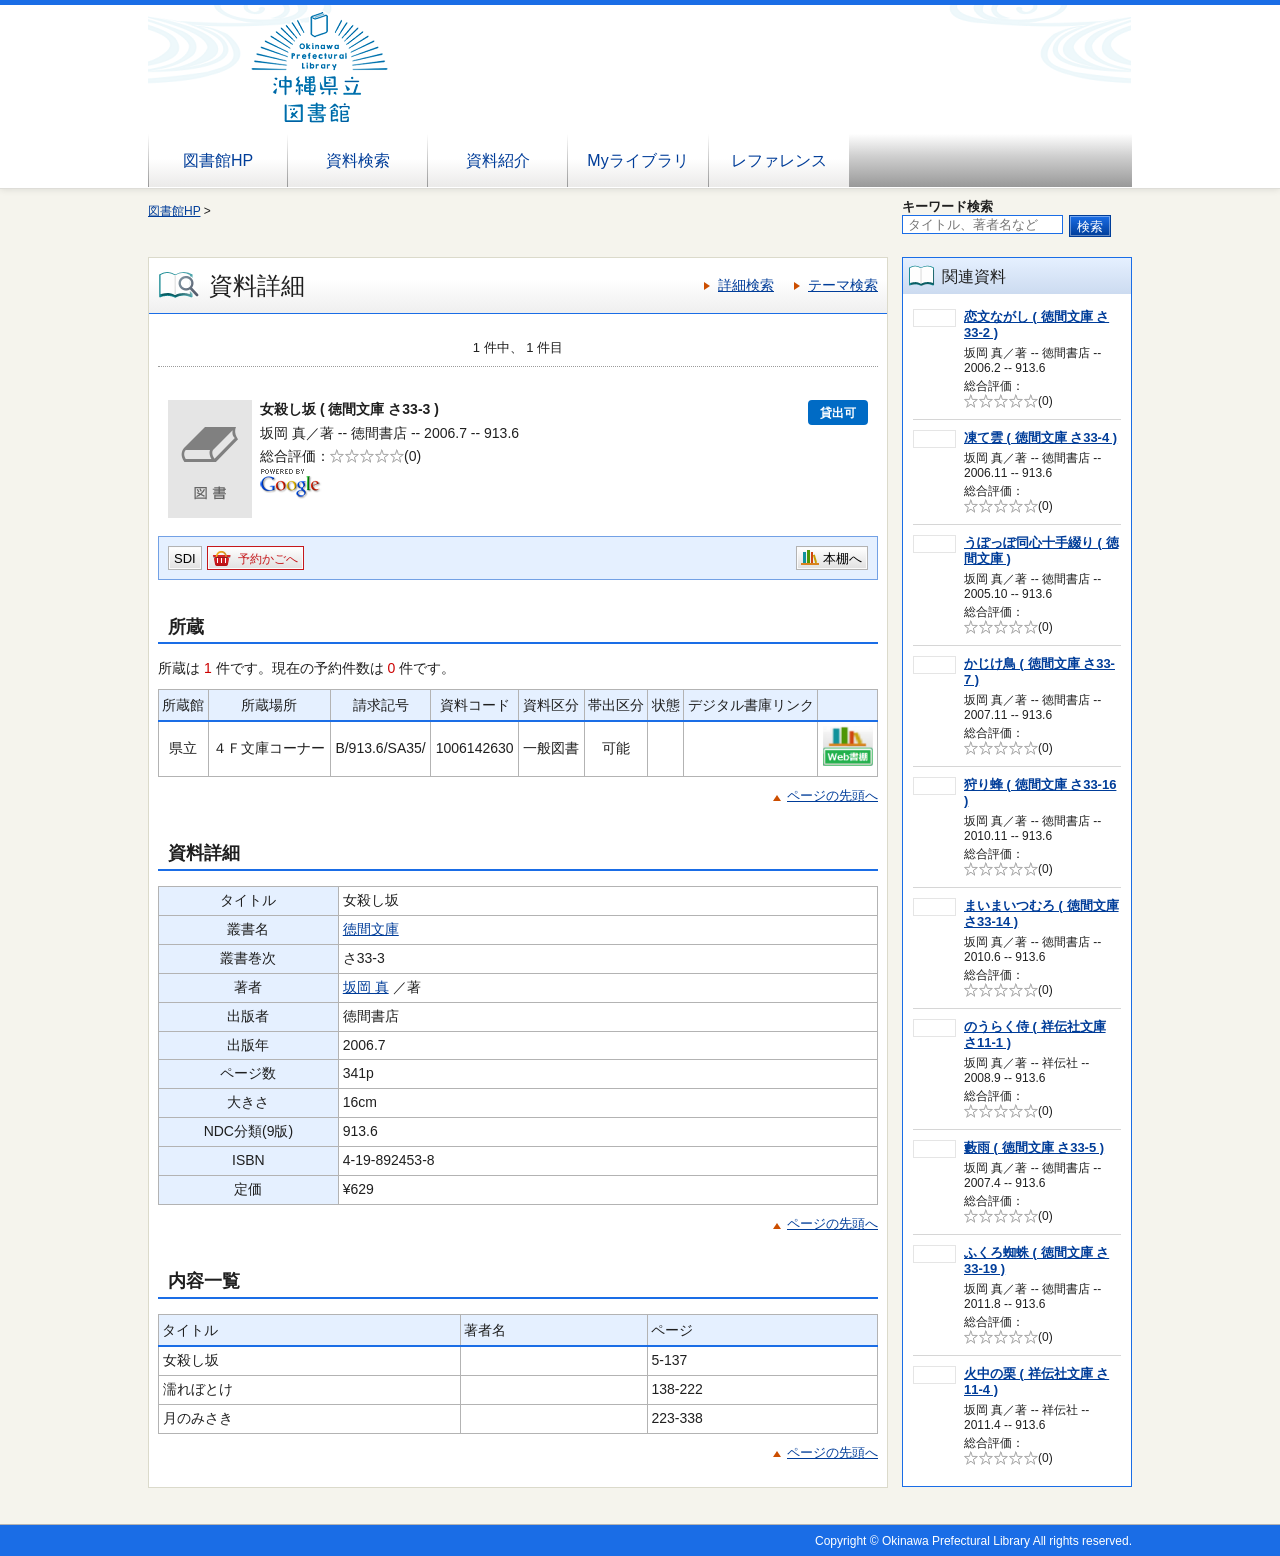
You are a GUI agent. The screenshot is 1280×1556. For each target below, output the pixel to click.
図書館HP (218, 160)
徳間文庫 (371, 929)
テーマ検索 (843, 285)
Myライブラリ (637, 160)
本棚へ (842, 558)
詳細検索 (746, 285)
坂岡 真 (366, 987)
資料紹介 (498, 160)
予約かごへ (268, 559)
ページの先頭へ (832, 795)
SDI (185, 558)
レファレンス (779, 160)
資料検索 (358, 160)
